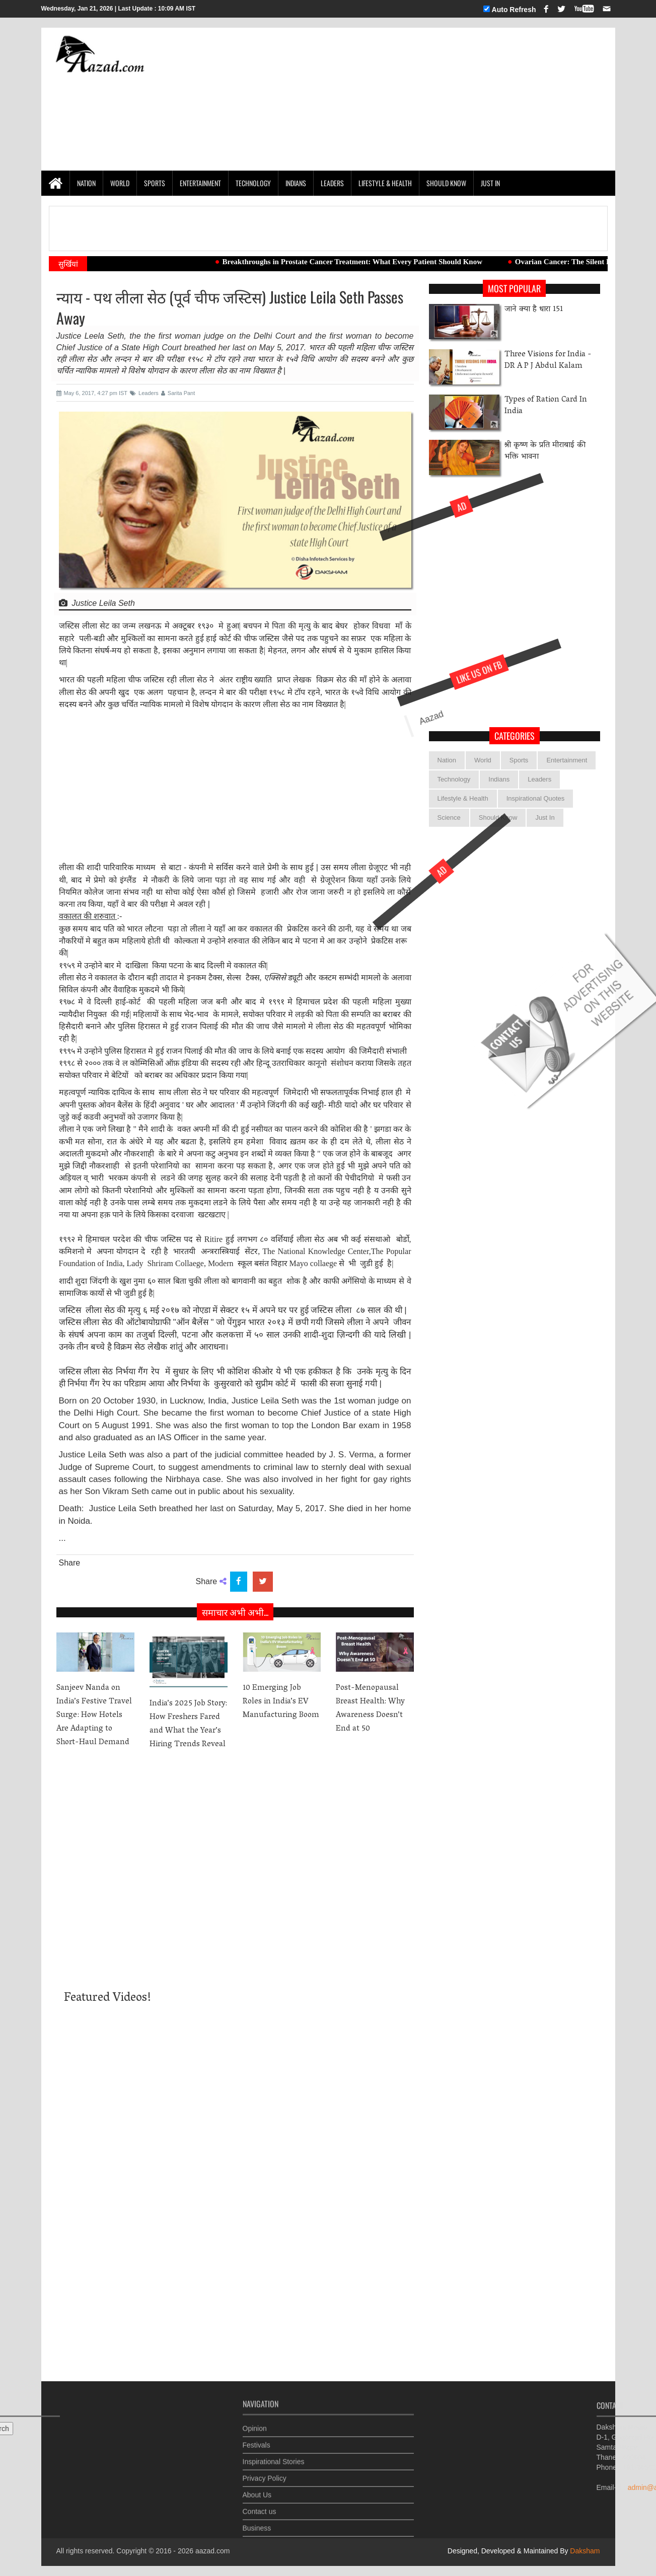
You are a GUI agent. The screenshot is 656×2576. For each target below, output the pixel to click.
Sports (154, 183)
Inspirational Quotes (535, 798)
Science (449, 817)
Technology (253, 183)
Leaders (332, 183)
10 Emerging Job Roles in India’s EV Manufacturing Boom (281, 1702)
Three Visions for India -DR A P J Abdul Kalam (548, 360)
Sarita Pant (178, 393)
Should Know (446, 183)
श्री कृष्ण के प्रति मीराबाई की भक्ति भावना (545, 451)
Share (70, 1562)
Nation (86, 183)
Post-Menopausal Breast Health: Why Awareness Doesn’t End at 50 (370, 1709)
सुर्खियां (68, 264)
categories (514, 735)
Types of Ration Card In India (545, 406)
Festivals (256, 2439)
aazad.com (212, 2551)
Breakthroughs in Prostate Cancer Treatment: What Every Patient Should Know (364, 262)
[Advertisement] (423, 99)
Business (257, 2522)
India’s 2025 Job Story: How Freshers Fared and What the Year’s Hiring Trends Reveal (188, 1724)
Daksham (584, 2551)
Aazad (390, 751)
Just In (490, 183)
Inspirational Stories (274, 2455)
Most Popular (514, 288)
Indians (295, 183)
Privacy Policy (264, 2472)
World (119, 183)
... (62, 1538)
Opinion (255, 2422)
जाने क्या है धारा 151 (533, 310)
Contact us (259, 2505)
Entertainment (200, 183)
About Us (257, 2488)
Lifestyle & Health (385, 183)
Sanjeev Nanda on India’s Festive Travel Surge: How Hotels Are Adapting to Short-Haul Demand (94, 1715)
